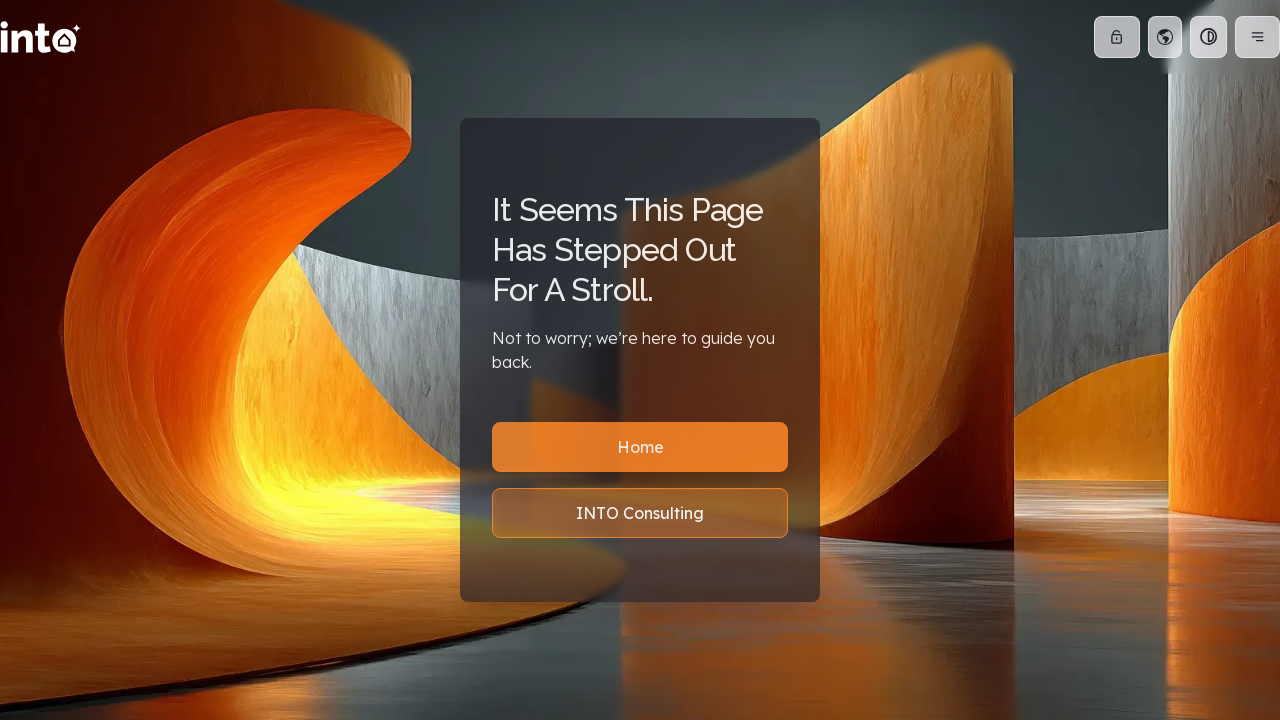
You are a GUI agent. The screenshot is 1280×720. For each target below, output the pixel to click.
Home (640, 447)
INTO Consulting (640, 513)
